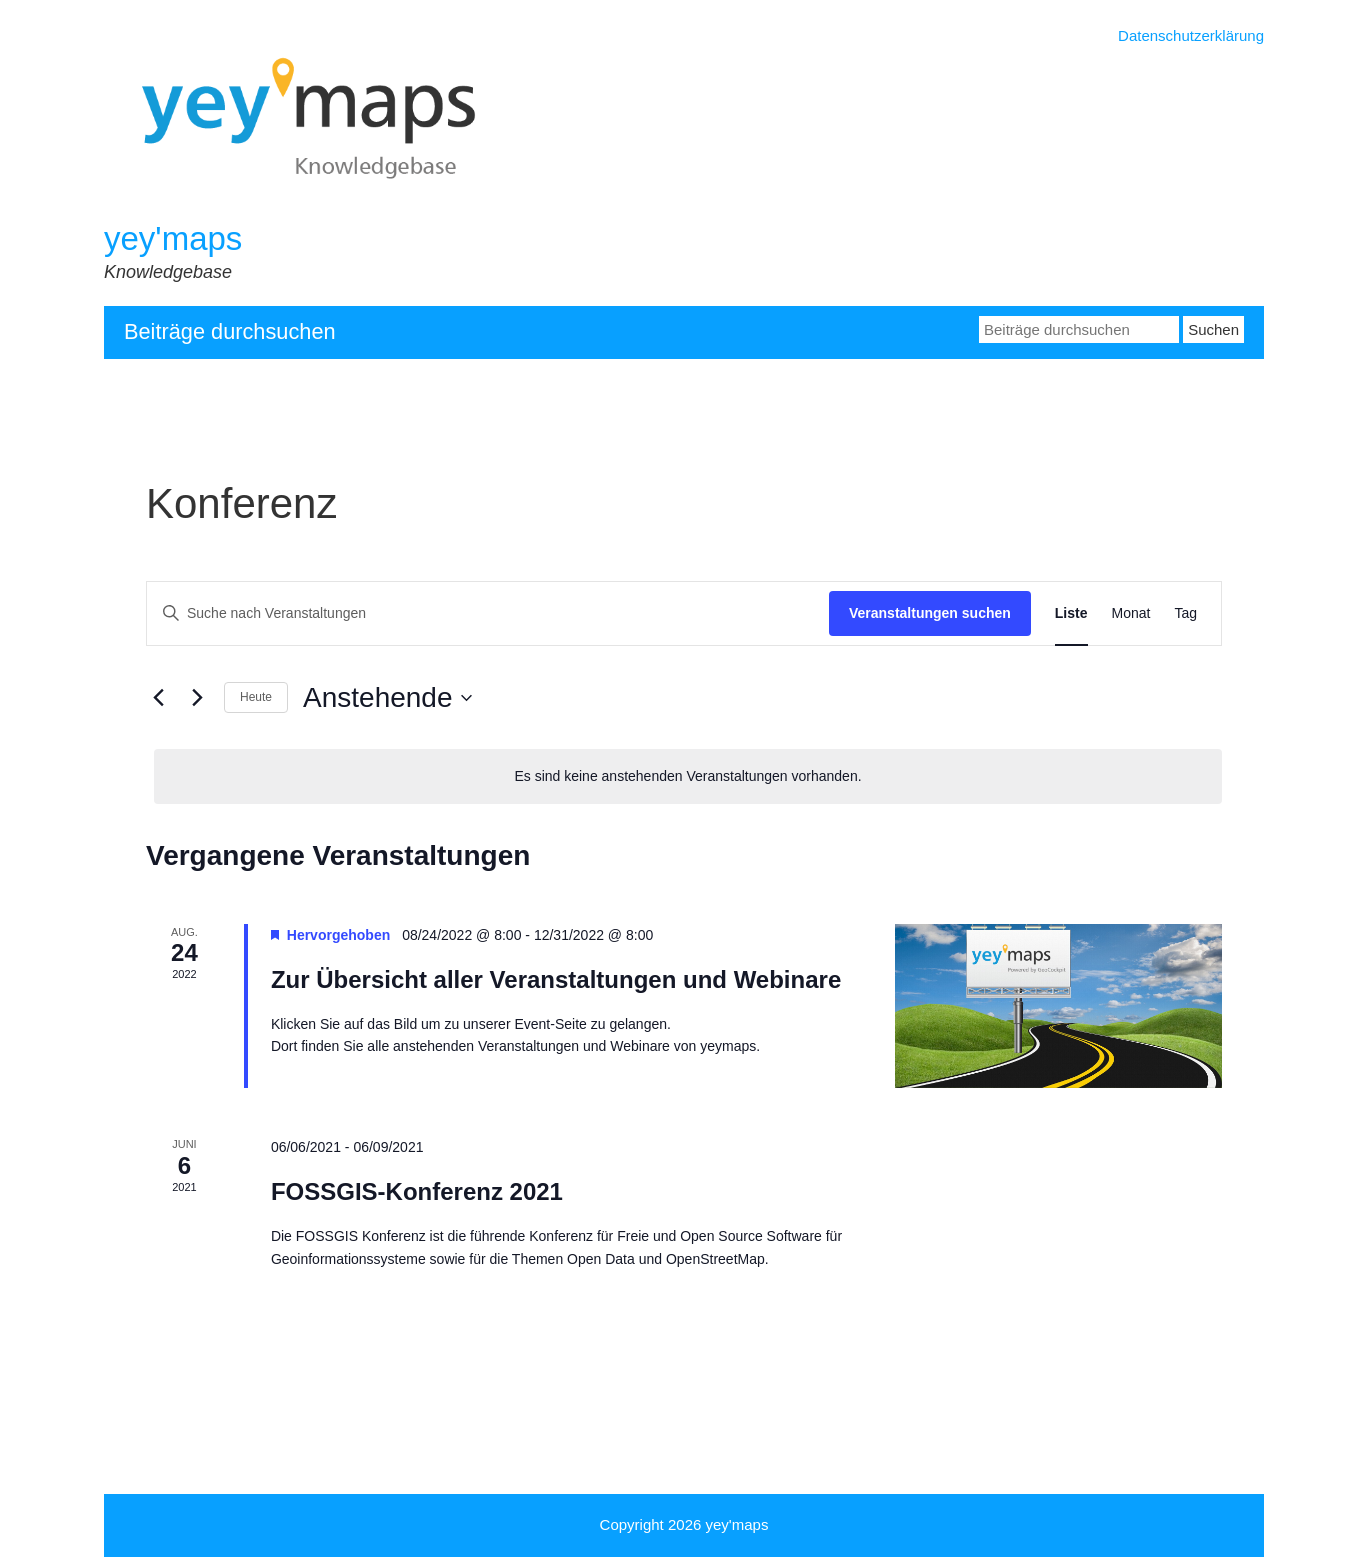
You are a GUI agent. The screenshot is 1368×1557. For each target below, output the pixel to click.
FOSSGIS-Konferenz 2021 (417, 1191)
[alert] (688, 776)
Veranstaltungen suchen (930, 613)
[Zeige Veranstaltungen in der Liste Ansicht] (1071, 613)
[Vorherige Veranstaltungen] (158, 698)
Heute (256, 697)
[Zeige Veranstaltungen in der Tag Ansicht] (1185, 613)
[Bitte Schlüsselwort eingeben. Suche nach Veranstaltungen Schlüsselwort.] (488, 613)
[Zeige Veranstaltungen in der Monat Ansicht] (1131, 613)
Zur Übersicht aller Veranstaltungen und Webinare (556, 979)
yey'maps (173, 238)
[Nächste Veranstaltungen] (197, 698)
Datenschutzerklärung (1191, 35)
